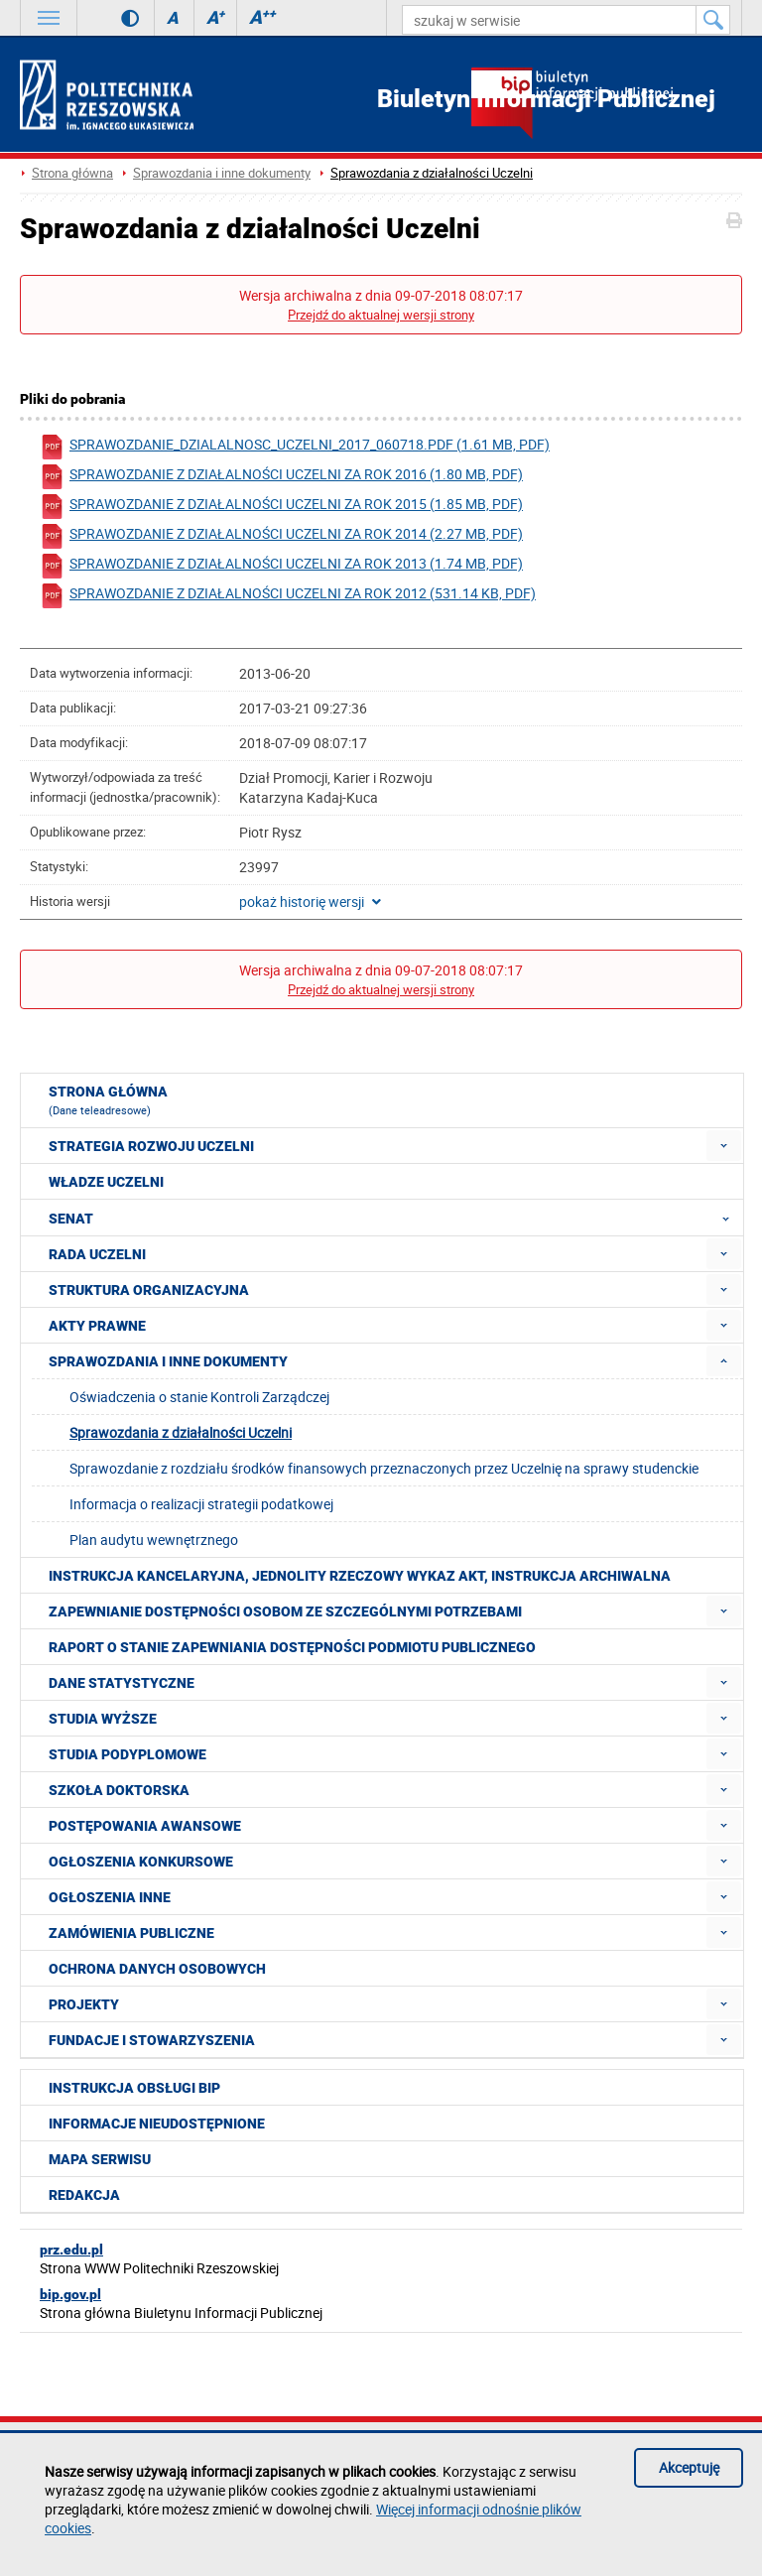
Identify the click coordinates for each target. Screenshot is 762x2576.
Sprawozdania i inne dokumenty (222, 173)
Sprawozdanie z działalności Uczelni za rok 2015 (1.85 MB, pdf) (281, 506)
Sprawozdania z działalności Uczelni (431, 173)
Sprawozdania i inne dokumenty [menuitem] (168, 1361)
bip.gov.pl (70, 2294)
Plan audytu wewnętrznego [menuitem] (153, 1539)
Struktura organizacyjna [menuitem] (149, 1290)
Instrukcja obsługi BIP (134, 2088)
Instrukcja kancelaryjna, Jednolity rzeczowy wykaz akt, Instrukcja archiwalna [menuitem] (360, 1576)
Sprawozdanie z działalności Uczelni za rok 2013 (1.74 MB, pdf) (281, 566)
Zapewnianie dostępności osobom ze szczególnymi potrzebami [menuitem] (285, 1611)
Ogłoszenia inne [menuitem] (110, 1897)
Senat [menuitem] (395, 1217)
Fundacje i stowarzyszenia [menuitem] (152, 2040)
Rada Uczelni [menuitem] (97, 1254)
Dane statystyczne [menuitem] (121, 1683)
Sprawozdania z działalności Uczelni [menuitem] (180, 1432)
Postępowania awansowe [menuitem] (145, 1826)
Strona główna (72, 173)
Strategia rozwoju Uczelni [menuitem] (151, 1146)
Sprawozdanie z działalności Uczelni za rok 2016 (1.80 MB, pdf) (281, 476)
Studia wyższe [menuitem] (103, 1719)
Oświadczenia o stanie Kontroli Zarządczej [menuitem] (199, 1396)
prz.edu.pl (71, 2249)
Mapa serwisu (100, 2159)
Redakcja (84, 2195)
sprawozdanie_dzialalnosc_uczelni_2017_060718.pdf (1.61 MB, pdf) (295, 447)
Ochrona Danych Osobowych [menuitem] (157, 1969)
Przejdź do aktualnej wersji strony (381, 315)
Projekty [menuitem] (84, 2004)
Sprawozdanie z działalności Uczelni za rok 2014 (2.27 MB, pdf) (281, 536)
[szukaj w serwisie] (549, 20)
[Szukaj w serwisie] (713, 20)
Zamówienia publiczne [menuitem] (131, 1933)
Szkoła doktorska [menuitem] (119, 1790)
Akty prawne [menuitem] (97, 1326)
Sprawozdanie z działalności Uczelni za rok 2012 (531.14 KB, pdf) (288, 595)
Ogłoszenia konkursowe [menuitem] (141, 1861)
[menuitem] (723, 1145)
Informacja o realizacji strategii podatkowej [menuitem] (201, 1503)
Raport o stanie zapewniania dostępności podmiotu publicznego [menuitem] (292, 1647)
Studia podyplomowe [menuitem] (127, 1754)
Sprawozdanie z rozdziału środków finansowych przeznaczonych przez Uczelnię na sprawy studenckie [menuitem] (383, 1468)
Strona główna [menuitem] (108, 1100)
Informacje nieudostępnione (157, 2123)
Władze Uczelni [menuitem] (106, 1182)
